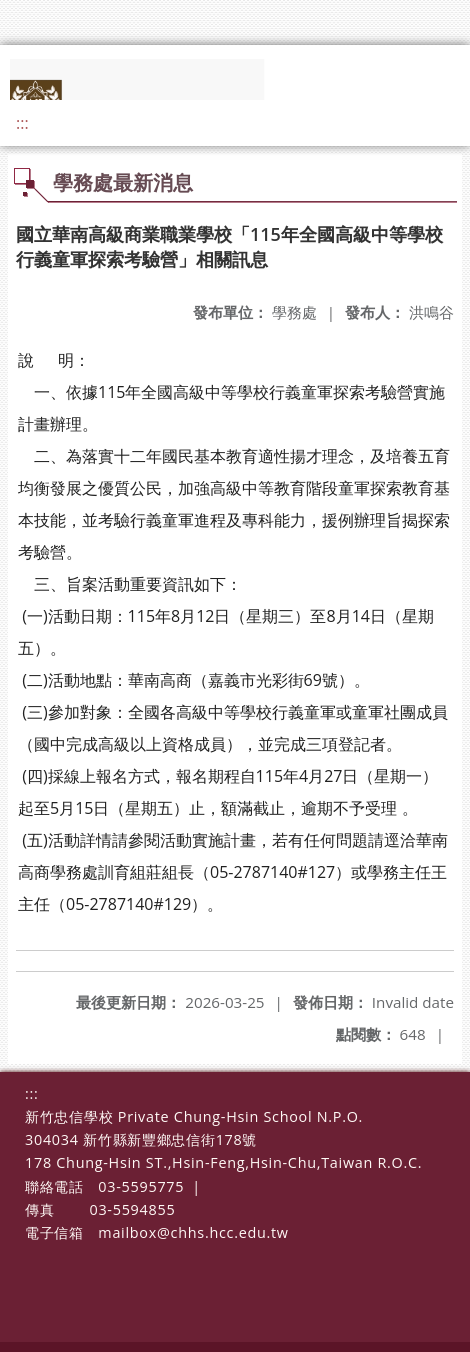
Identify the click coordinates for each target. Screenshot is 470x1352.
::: (22, 123)
